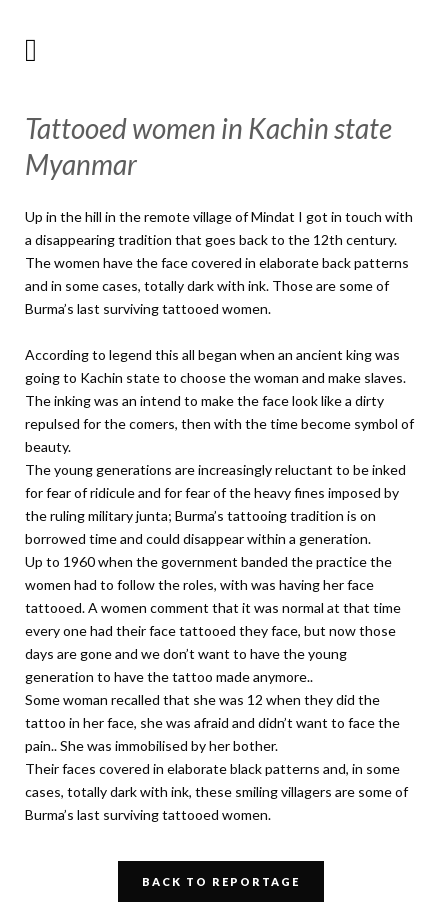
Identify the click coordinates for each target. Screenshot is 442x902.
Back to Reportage (221, 881)
